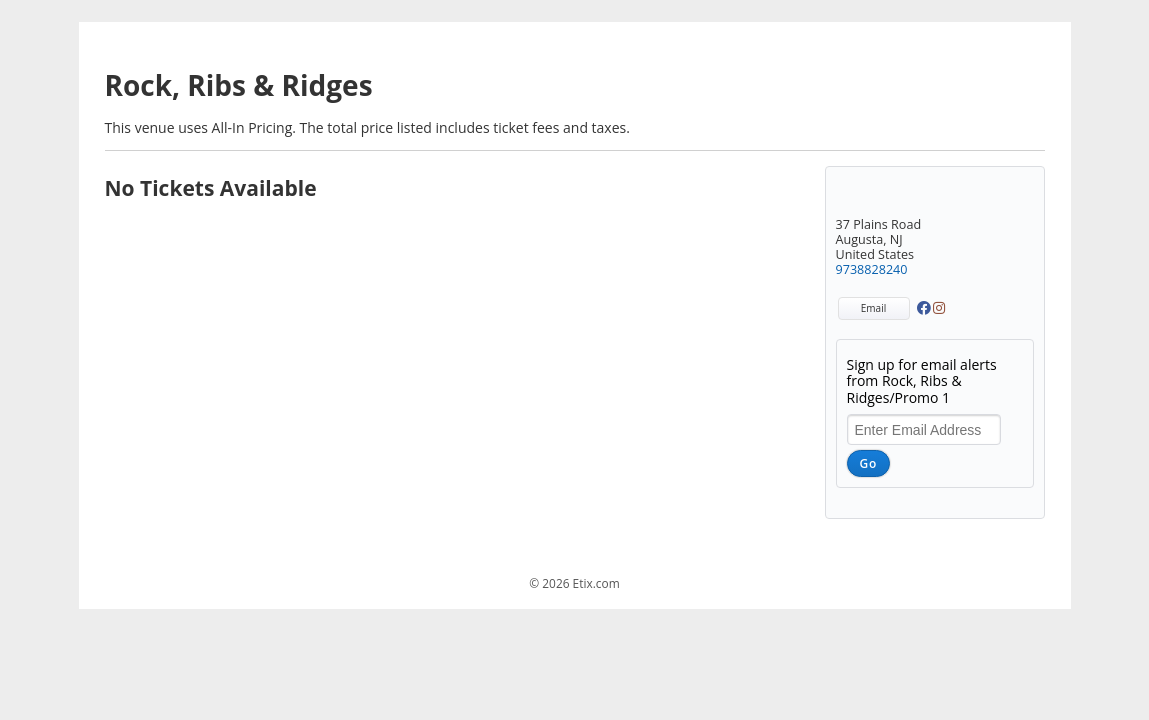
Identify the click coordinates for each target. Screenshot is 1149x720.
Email (873, 308)
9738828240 (872, 269)
